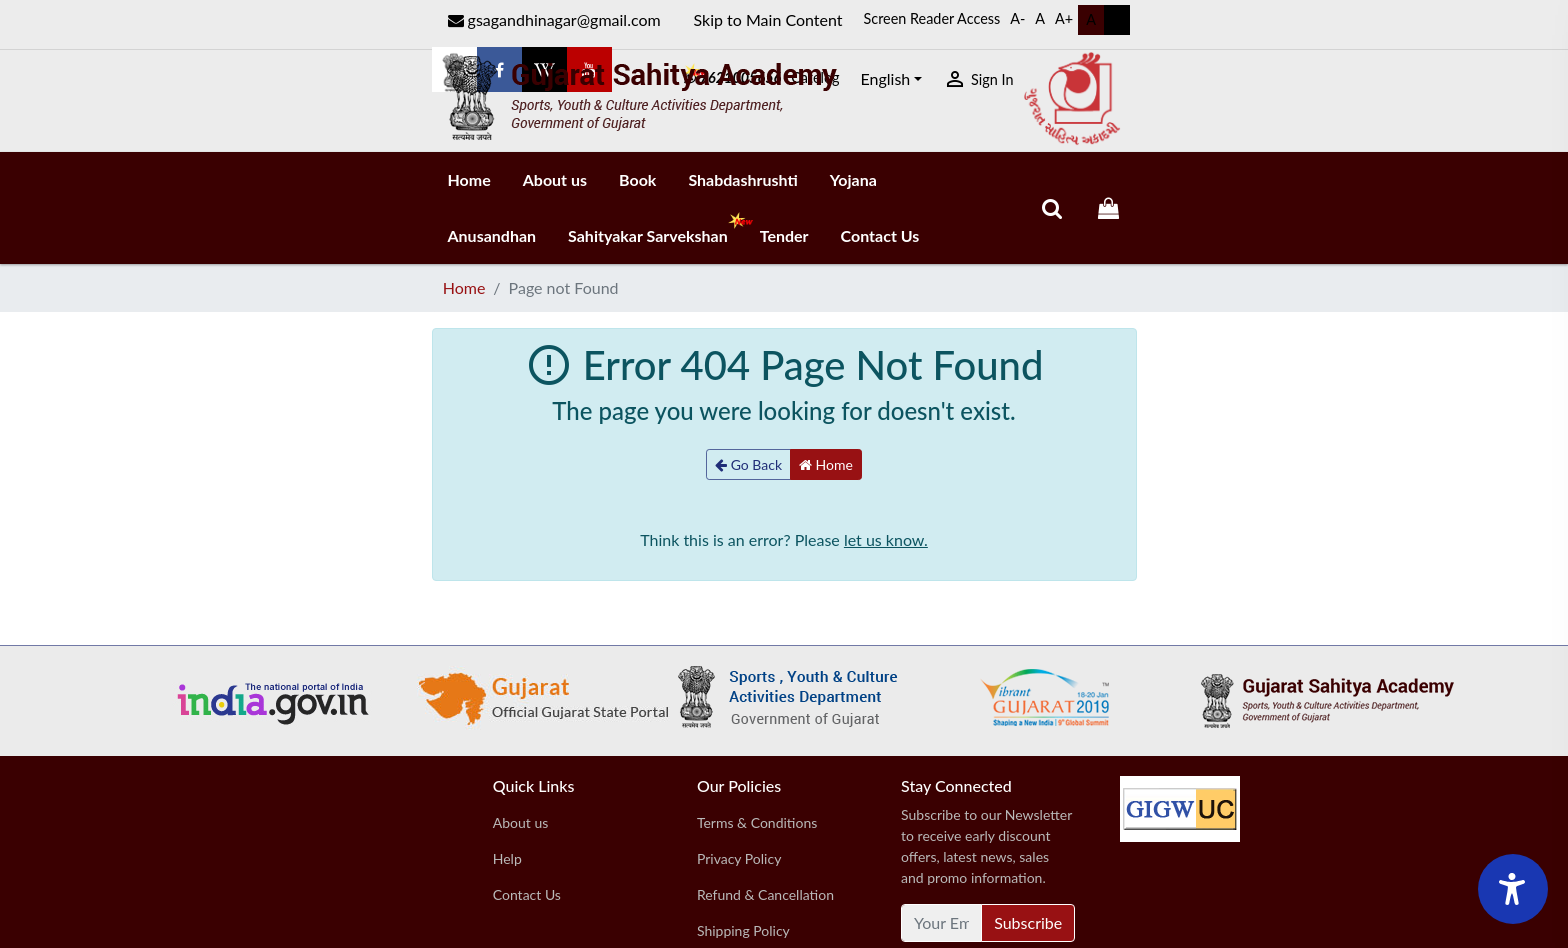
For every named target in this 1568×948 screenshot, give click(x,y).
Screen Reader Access (932, 18)
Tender (784, 235)
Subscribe (1028, 922)
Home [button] (826, 464)
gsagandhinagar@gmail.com (554, 19)
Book (637, 179)
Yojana (853, 179)
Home (469, 179)
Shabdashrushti (742, 179)
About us (555, 179)
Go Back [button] (748, 464)
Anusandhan (492, 235)
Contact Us (880, 235)
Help (507, 858)
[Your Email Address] (941, 923)
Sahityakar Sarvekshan (656, 228)
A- (1017, 18)
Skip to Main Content (768, 19)
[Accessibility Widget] (1513, 889)
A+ (1064, 18)
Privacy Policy (739, 858)
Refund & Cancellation (765, 894)
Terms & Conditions (757, 822)
